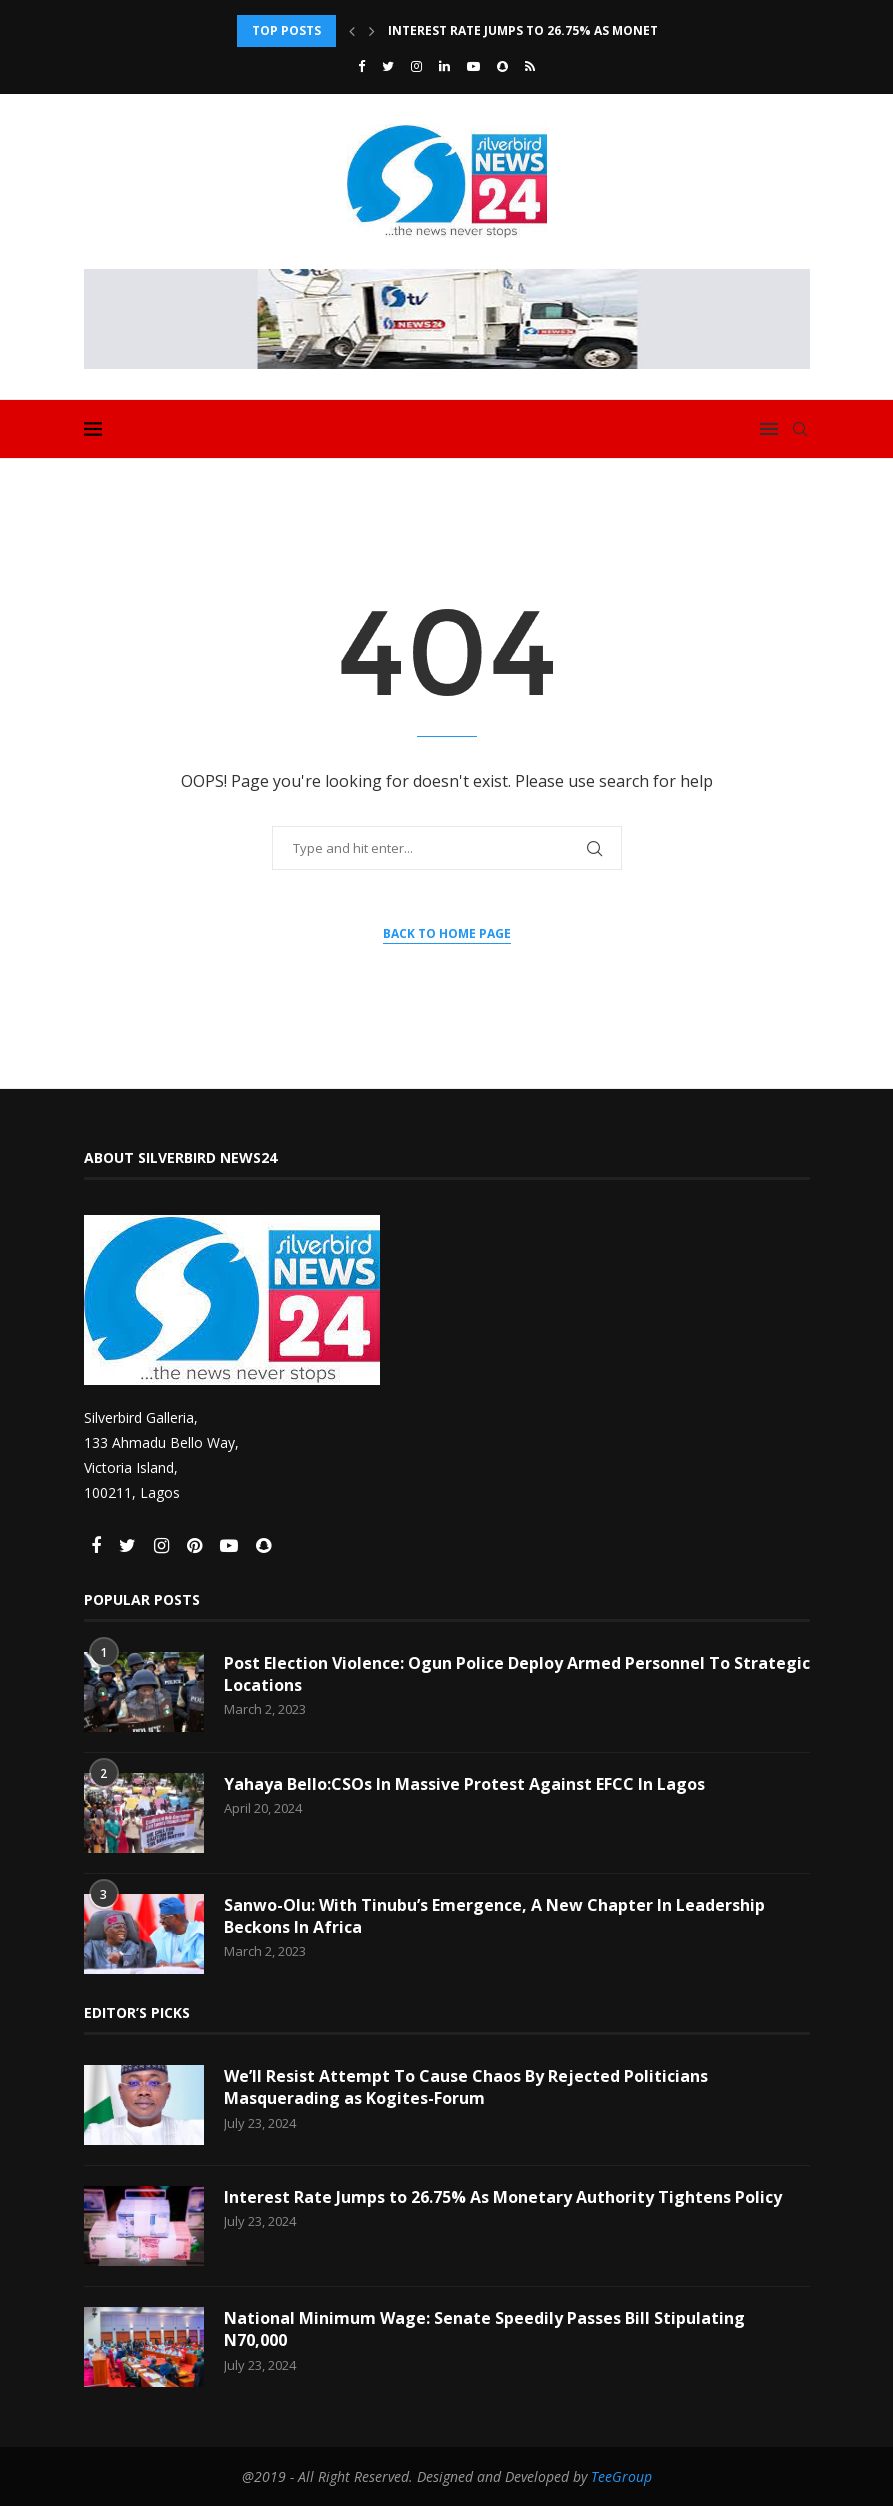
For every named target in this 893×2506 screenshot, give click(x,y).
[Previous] (352, 31)
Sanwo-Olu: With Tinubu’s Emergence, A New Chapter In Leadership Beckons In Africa (494, 1916)
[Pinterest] (196, 1546)
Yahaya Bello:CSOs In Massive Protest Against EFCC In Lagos (464, 1784)
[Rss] (530, 66)
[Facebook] (361, 66)
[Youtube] (473, 66)
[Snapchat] (502, 66)
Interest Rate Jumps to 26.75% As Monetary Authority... (578, 30)
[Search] (800, 429)
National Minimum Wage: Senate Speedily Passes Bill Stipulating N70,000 (484, 2329)
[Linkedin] (444, 66)
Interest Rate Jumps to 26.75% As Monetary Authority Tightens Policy (503, 2197)
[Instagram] (416, 66)
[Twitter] (388, 66)
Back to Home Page (447, 933)
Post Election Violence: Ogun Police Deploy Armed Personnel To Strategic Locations (517, 1674)
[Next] (372, 31)
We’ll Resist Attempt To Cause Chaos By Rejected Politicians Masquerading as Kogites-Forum (466, 2087)
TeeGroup (621, 2476)
